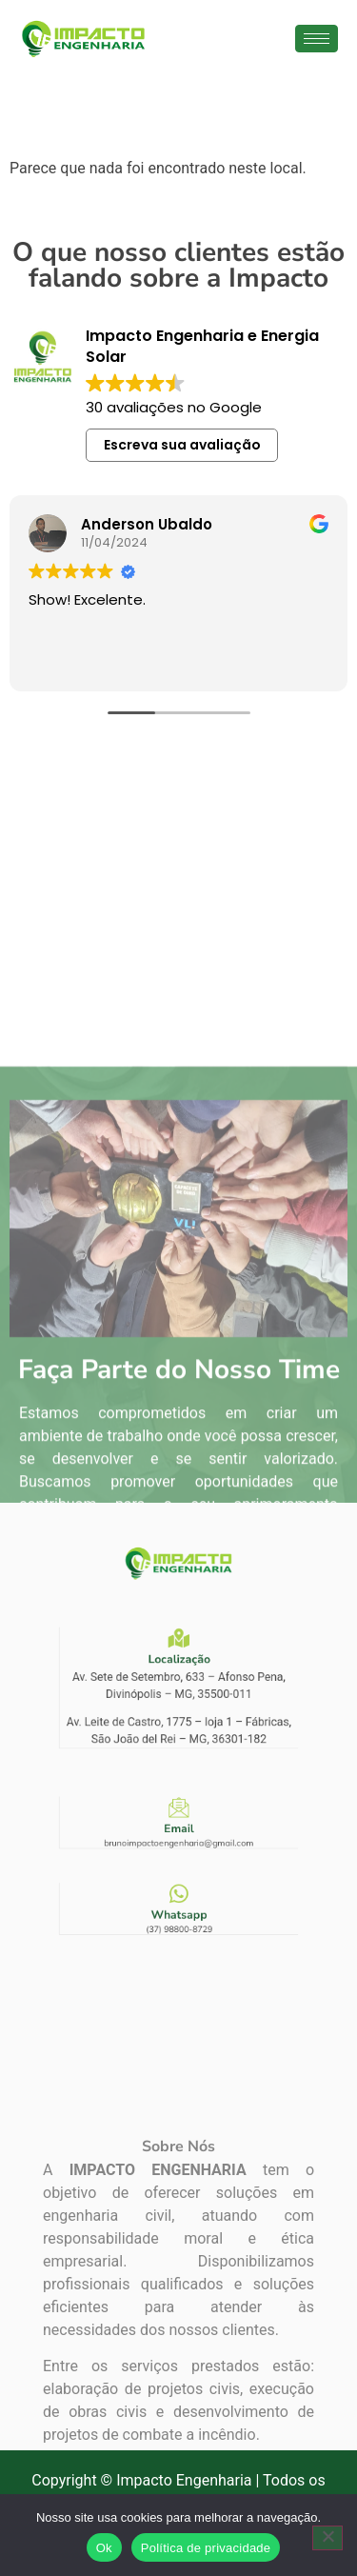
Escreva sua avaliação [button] (182, 444)
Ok (104, 2548)
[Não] (327, 2538)
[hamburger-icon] (316, 38)
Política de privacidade (206, 2548)
